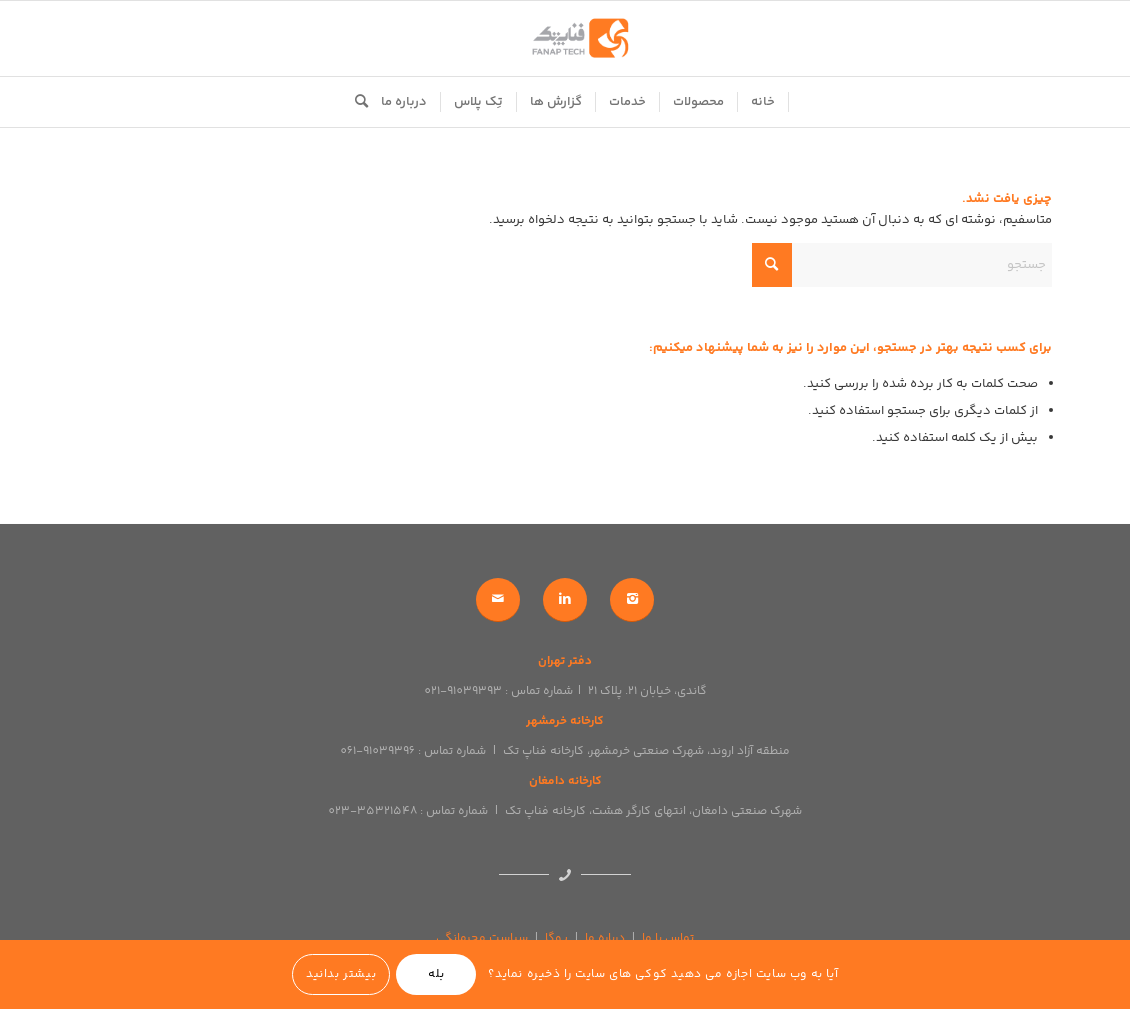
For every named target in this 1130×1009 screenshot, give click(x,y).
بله (436, 974)
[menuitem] (763, 102)
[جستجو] (355, 102)
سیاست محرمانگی (482, 938)
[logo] (565, 38)
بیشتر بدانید (341, 974)
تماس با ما (668, 938)
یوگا (556, 938)
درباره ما (605, 938)
